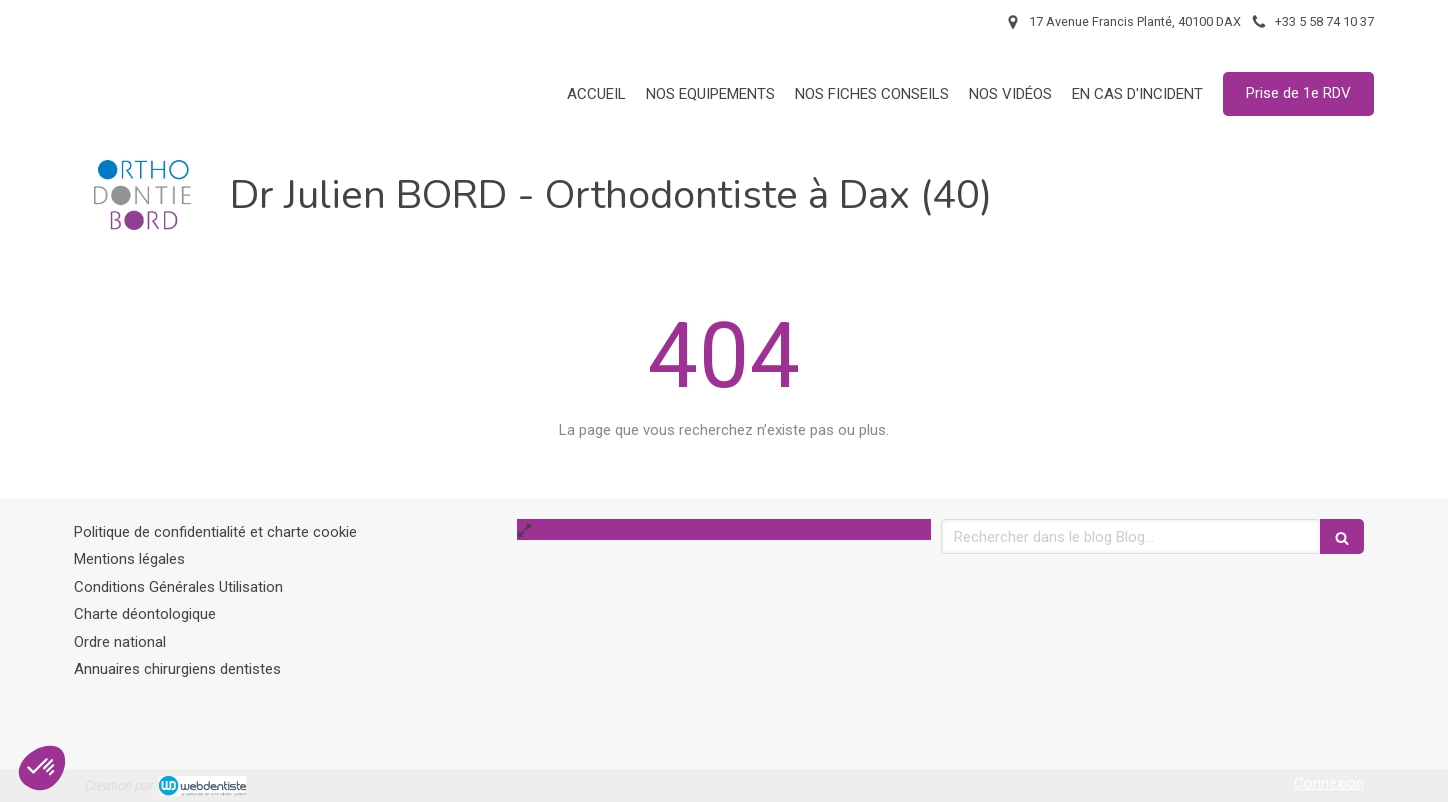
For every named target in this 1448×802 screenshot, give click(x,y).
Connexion (1329, 783)
